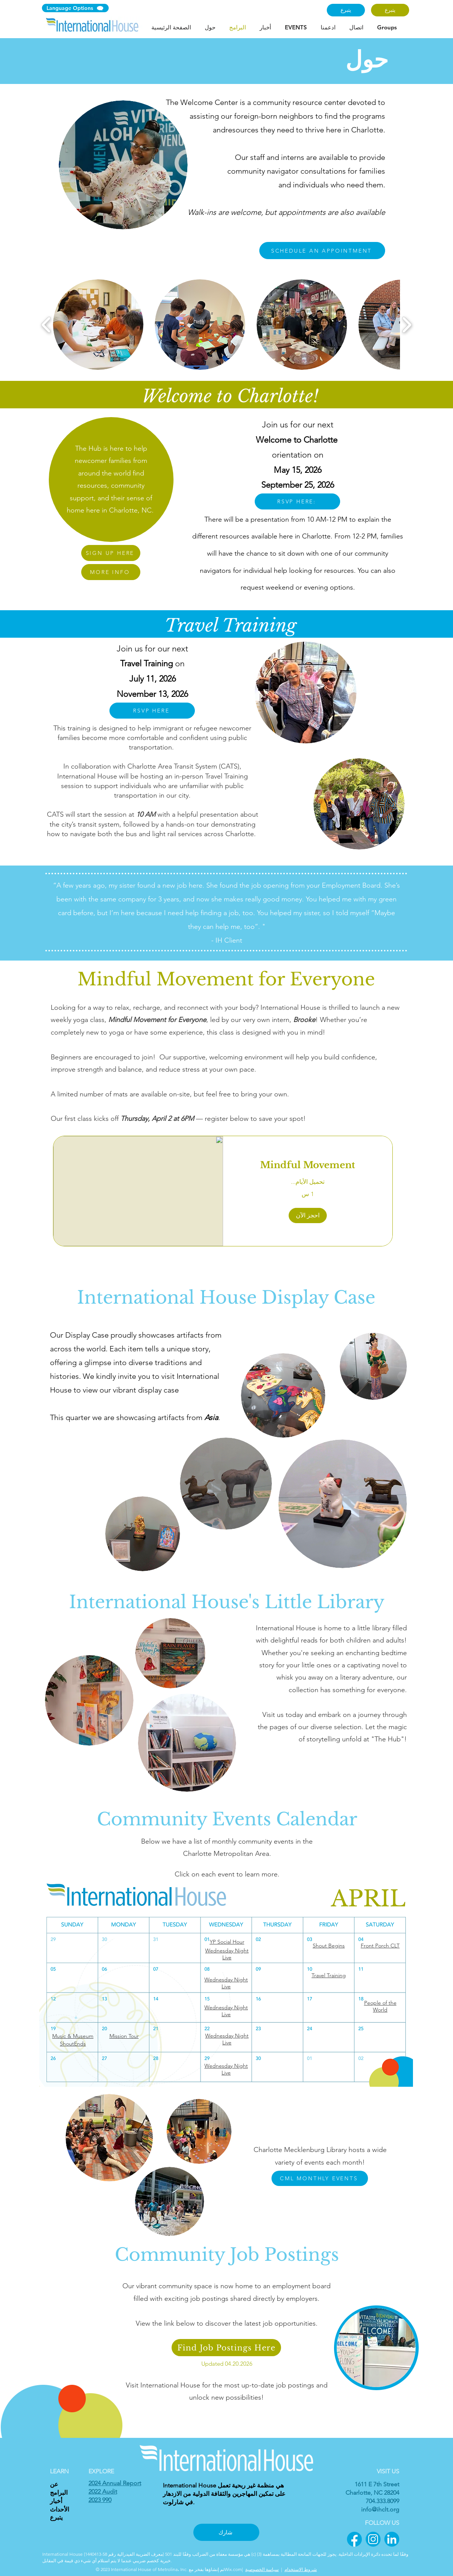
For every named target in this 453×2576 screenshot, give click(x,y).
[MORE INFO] (110, 572)
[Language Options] (75, 8)
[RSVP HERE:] (297, 501)
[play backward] (46, 324)
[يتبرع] (346, 10)
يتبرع (56, 2517)
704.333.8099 (382, 2501)
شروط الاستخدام (300, 2569)
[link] (308, 1165)
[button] (98, 324)
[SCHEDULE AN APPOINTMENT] (322, 250)
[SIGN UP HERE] (110, 553)
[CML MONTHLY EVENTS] (319, 2178)
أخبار (56, 2501)
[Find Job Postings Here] (226, 2347)
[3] (391, 2539)
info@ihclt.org (380, 2509)
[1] (354, 2539)
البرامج (58, 2492)
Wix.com (233, 2569)
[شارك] (226, 2532)
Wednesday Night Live (226, 1983)
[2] (373, 2539)
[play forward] (406, 324)
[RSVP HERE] (152, 711)
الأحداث (59, 2509)
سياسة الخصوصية (262, 2569)
